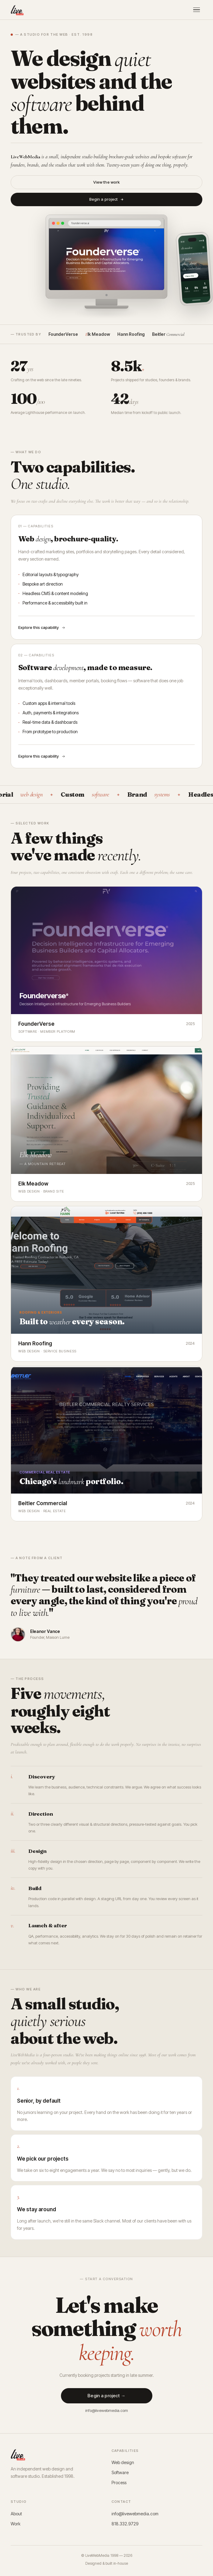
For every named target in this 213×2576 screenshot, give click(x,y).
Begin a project (106, 199)
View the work (106, 182)
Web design (123, 2462)
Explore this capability (42, 627)
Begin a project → (106, 2398)
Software (120, 2472)
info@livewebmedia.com (106, 2413)
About (16, 2513)
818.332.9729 (125, 2523)
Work (15, 2523)
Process (119, 2482)
